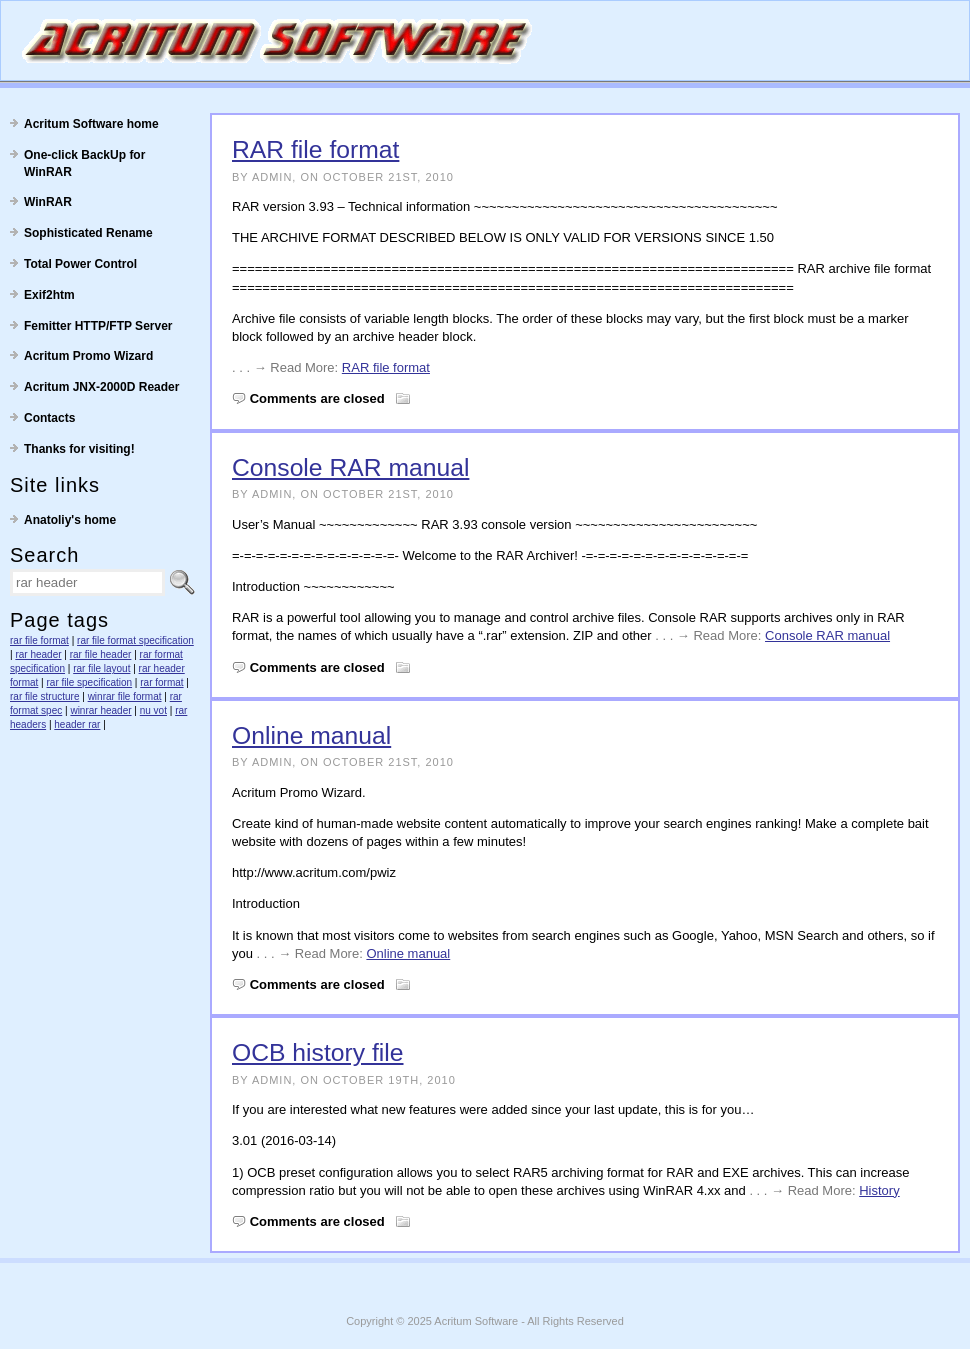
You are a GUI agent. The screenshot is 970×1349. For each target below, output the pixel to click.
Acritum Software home (91, 124)
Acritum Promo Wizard (88, 356)
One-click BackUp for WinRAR (84, 163)
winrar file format (125, 696)
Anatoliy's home (70, 520)
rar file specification (90, 682)
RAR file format (315, 149)
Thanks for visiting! (79, 449)
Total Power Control (80, 264)
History (879, 1190)
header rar (77, 724)
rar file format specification (135, 640)
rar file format (39, 640)
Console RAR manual (350, 467)
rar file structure (44, 696)
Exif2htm (49, 295)
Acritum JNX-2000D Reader (101, 387)
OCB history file (318, 1052)
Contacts (49, 418)
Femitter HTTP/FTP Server (98, 326)
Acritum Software (476, 1321)
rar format (161, 682)
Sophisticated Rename (88, 233)
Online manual (311, 735)
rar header (38, 654)
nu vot (153, 710)
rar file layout (101, 668)
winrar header (100, 710)
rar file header (101, 654)
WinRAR (48, 202)
